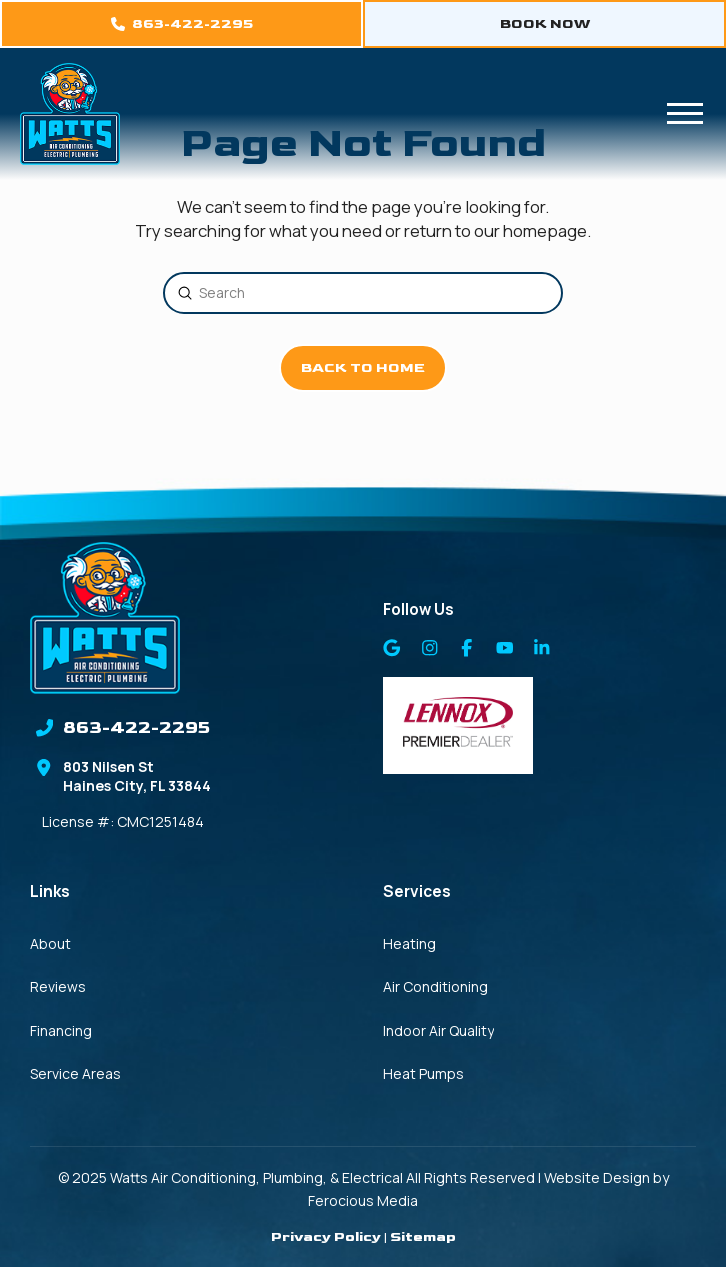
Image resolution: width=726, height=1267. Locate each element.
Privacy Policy (326, 1236)
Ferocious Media (363, 1200)
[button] (685, 114)
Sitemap (423, 1236)
